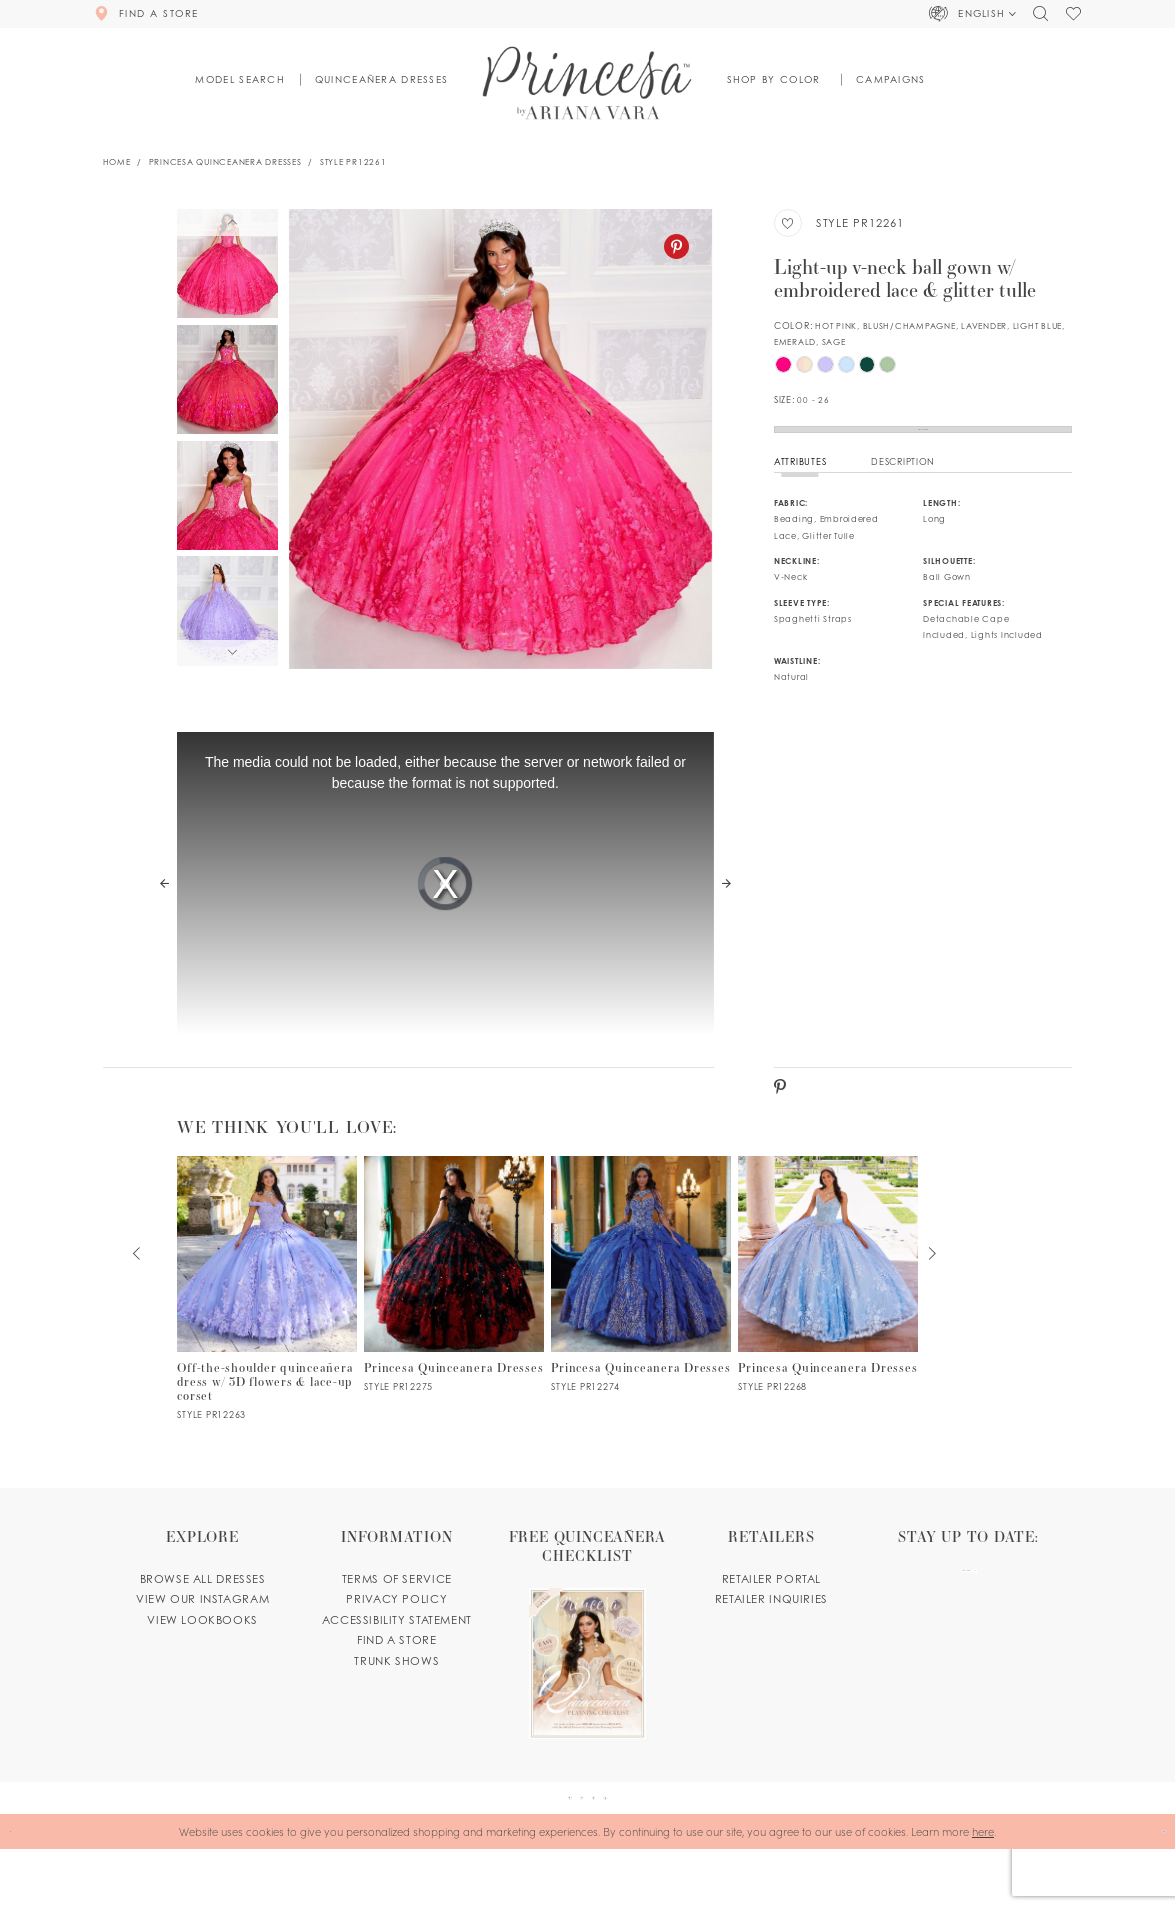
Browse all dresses (203, 1612)
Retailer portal (771, 1612)
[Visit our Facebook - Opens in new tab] (528, 1844)
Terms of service (397, 1612)
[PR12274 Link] (641, 1307)
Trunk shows (396, 1694)
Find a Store (923, 445)
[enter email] (968, 1619)
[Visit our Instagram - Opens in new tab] (607, 1844)
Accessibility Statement (397, 1653)
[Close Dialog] (21, 1892)
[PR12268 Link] (828, 1307)
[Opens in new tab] (587, 1666)
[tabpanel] (500, 438)
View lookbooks (202, 1653)
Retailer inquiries (771, 1632)
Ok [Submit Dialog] (1150, 1892)
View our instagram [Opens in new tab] (202, 1632)
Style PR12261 (353, 162)
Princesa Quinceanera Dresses (225, 162)
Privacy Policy (396, 1632)
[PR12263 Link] (267, 1321)
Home (117, 162)
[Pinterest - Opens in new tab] (676, 246)
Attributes (800, 494)
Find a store (396, 1673)
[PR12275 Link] (454, 1307)
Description (903, 494)
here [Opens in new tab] (983, 1891)
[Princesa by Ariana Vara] (587, 82)
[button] (974, 14)
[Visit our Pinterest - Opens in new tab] (567, 1844)
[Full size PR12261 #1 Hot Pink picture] (500, 438)
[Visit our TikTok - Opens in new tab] (646, 1844)
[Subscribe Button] (1025, 1619)
